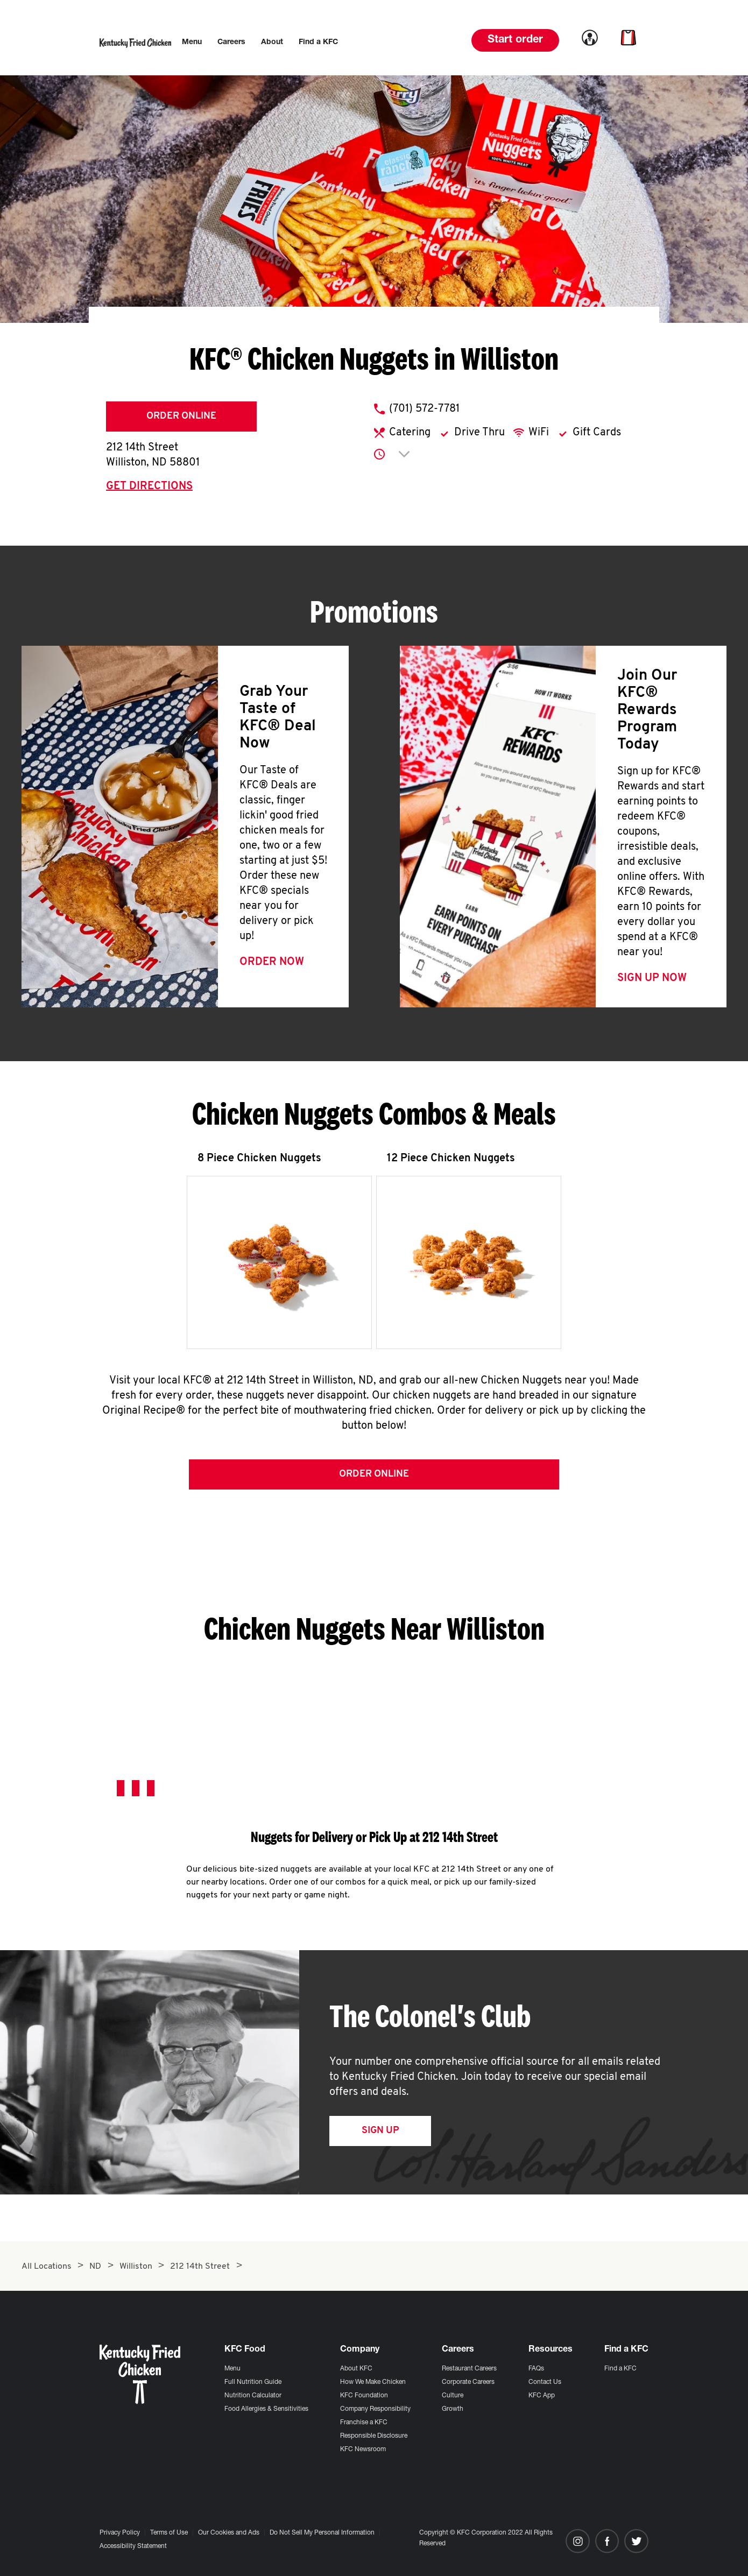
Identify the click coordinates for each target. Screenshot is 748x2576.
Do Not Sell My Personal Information (322, 2533)
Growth (452, 2409)
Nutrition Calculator (252, 2395)
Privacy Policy (120, 2533)
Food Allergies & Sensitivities (266, 2409)
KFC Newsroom (363, 2449)
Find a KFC (620, 2369)
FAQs (536, 2369)
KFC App (541, 2395)
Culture (452, 2395)
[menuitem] (192, 42)
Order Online (181, 416)
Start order (515, 40)
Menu (232, 2369)
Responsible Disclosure (373, 2436)
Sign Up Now (652, 978)
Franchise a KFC (363, 2422)
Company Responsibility (375, 2409)
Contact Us (544, 2382)
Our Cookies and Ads (228, 2533)
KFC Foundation (364, 2395)
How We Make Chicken (373, 2382)
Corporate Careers (468, 2382)
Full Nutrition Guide (252, 2382)
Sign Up (380, 2134)
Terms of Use (169, 2533)
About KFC (356, 2369)
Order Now (271, 962)
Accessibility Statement (133, 2546)
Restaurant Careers (469, 2369)
